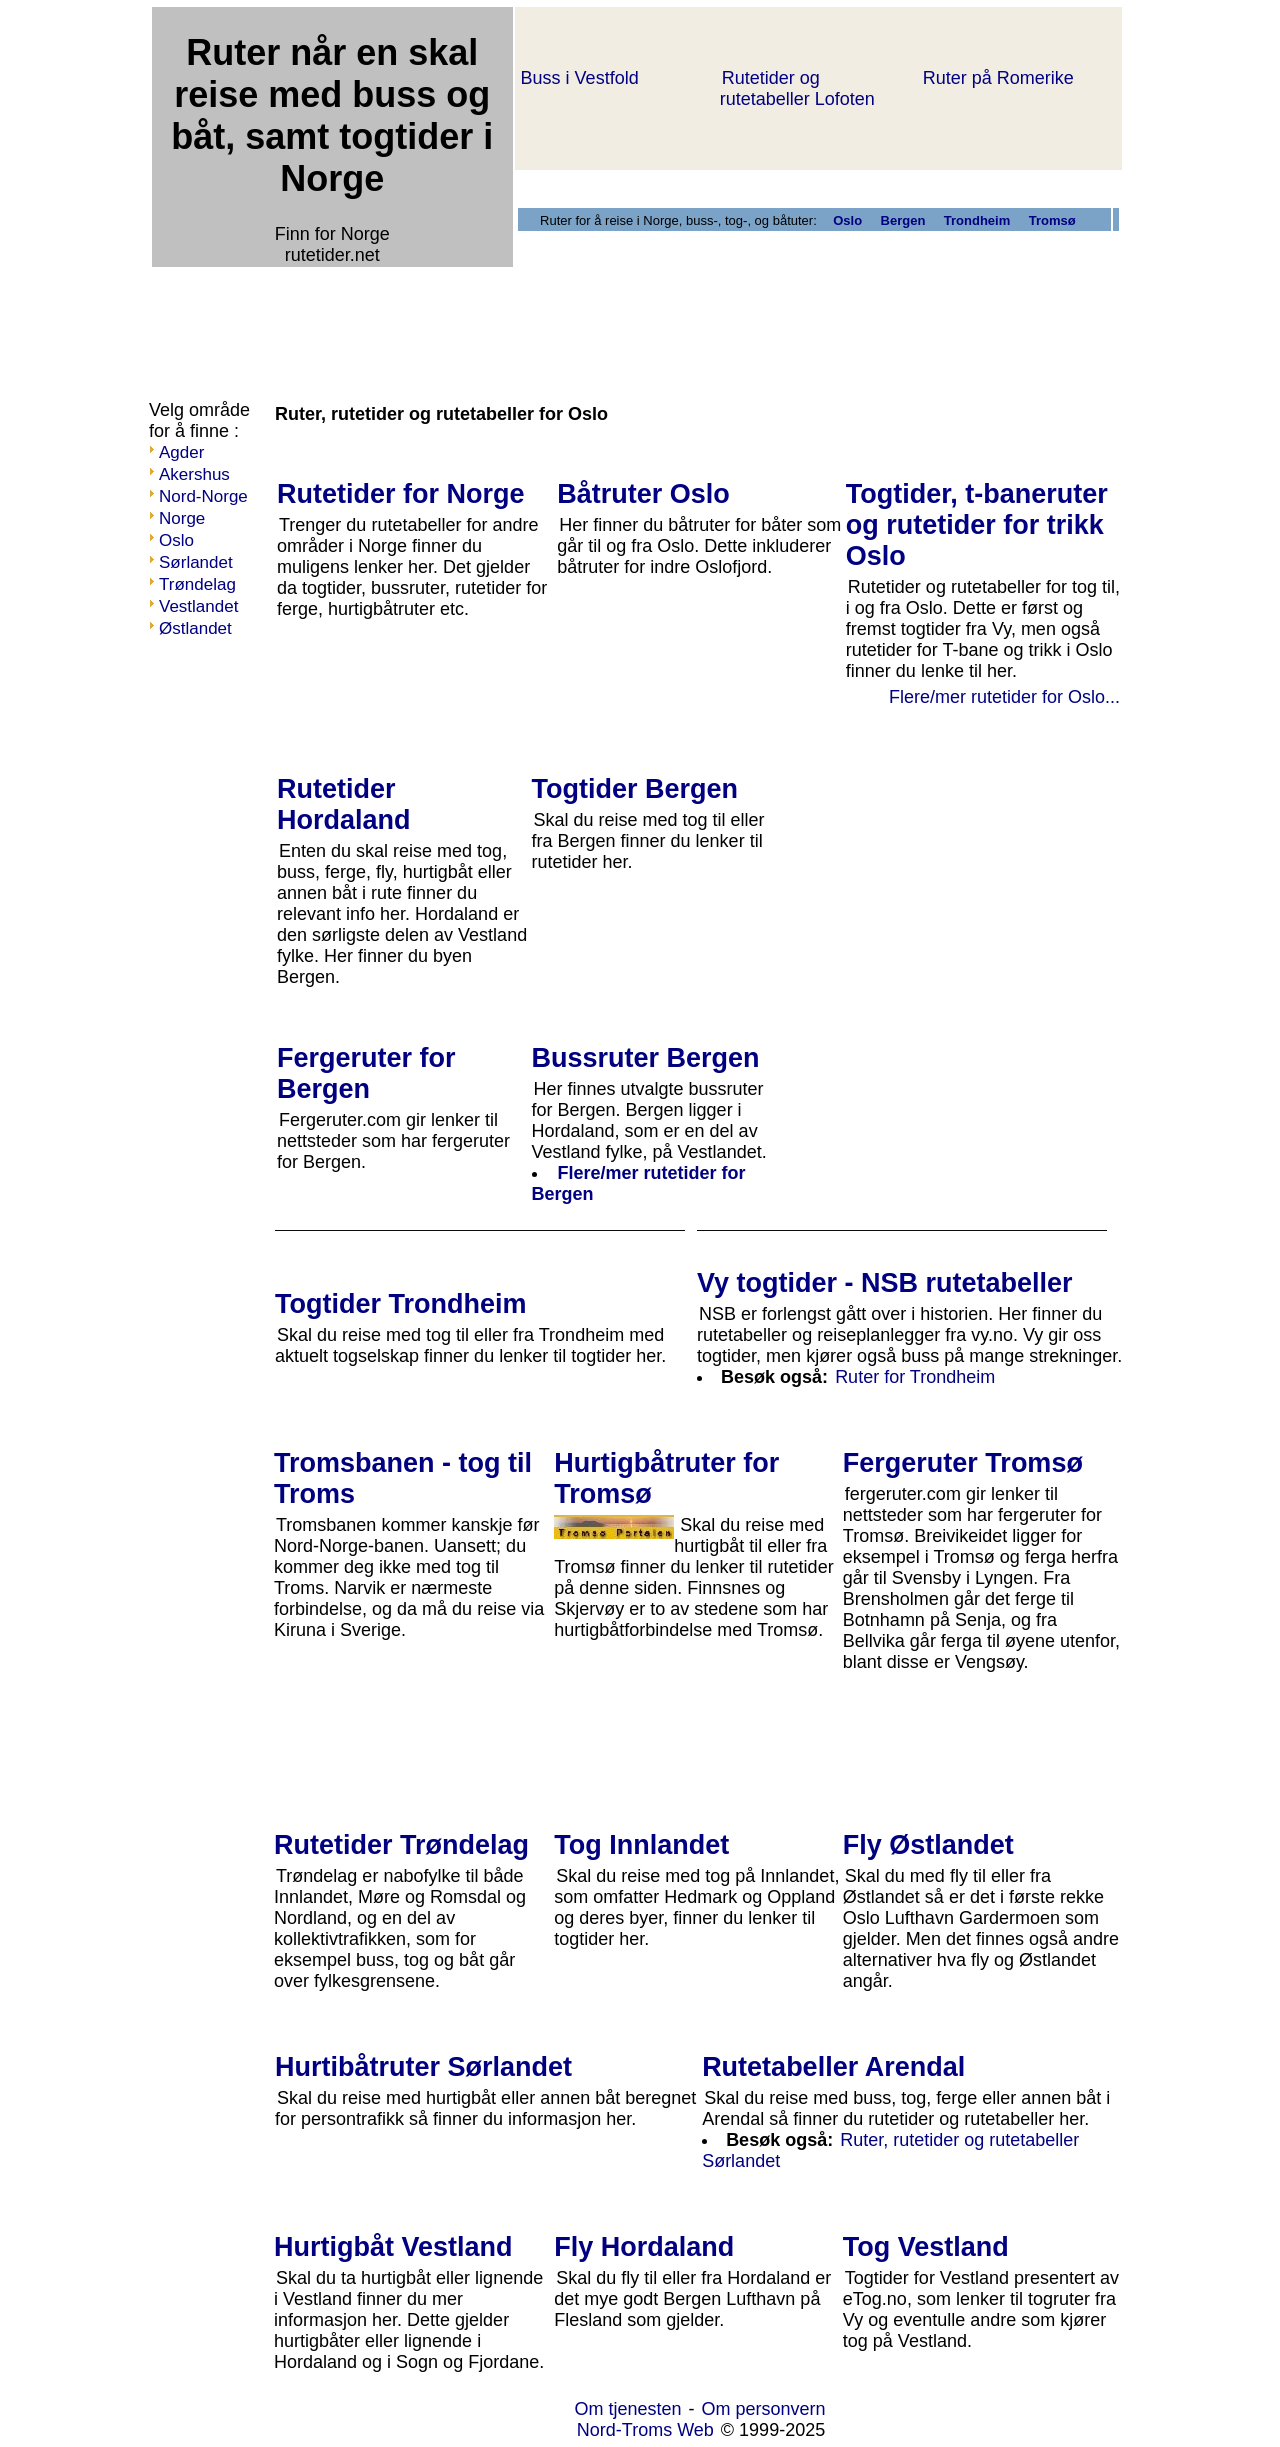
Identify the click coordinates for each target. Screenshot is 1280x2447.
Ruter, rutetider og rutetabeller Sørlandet (890, 2150)
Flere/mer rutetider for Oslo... (1004, 697)
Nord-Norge (203, 496)
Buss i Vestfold (580, 78)
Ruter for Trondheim (915, 1377)
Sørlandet (196, 562)
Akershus (194, 474)
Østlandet (195, 628)
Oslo (176, 540)
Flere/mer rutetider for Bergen (639, 1183)
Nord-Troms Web (645, 2430)
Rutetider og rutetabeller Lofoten (797, 88)
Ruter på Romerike (998, 78)
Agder (181, 452)
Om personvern (764, 2409)
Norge (182, 518)
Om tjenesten (627, 2409)
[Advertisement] (514, 318)
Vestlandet (198, 606)
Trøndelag (197, 584)
